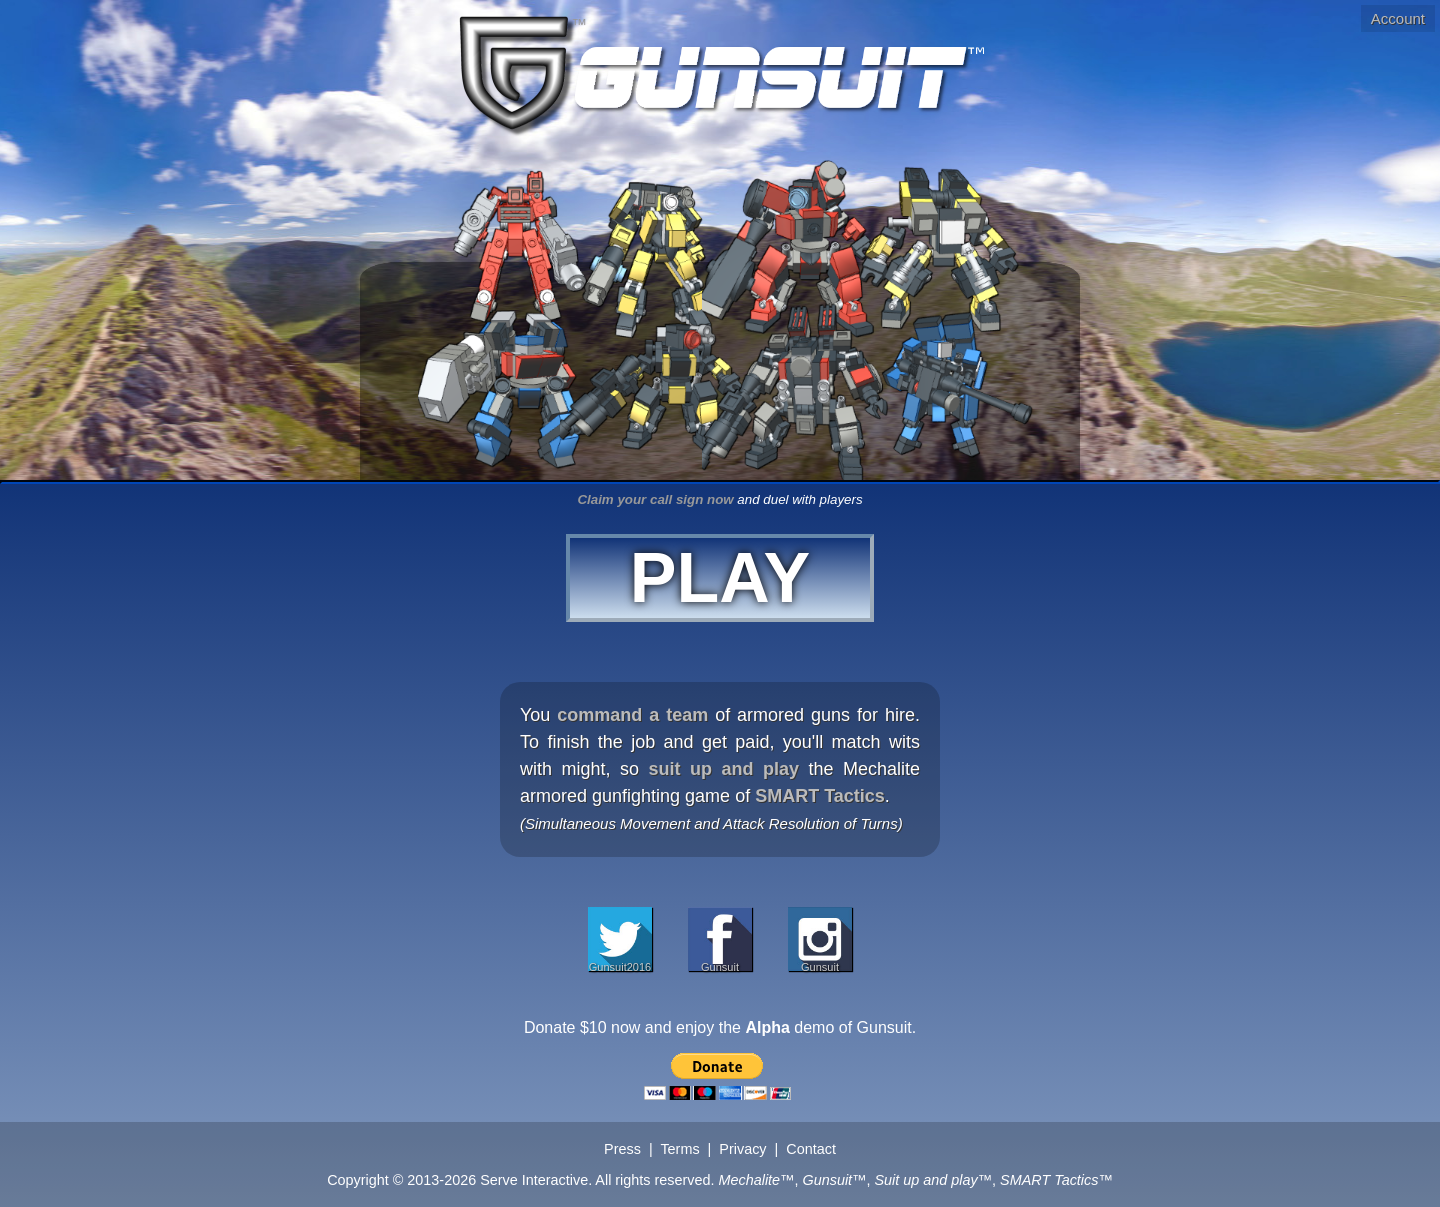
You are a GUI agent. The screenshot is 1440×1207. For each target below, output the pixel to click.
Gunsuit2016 (620, 966)
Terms (679, 1149)
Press (622, 1149)
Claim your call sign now (655, 499)
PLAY (720, 578)
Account (1398, 18)
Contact (811, 1149)
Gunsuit (720, 966)
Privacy (742, 1149)
